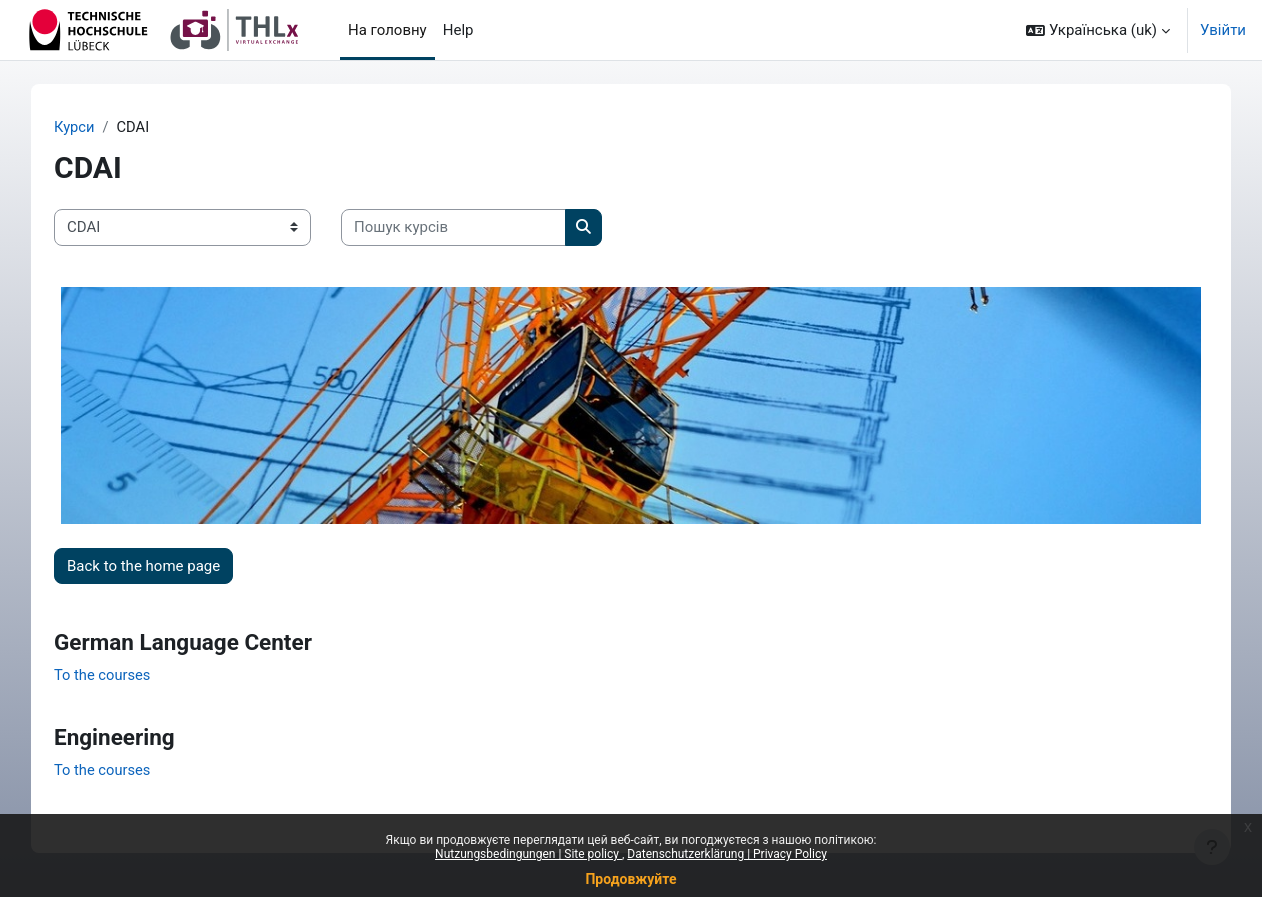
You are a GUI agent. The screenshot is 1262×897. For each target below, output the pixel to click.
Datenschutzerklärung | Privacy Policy (727, 854)
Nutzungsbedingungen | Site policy (528, 854)
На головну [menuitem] (387, 30)
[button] (1098, 30)
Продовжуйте (630, 879)
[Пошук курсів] (470, 228)
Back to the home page (160, 560)
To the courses (120, 670)
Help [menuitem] (458, 30)
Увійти (1223, 30)
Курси (91, 127)
